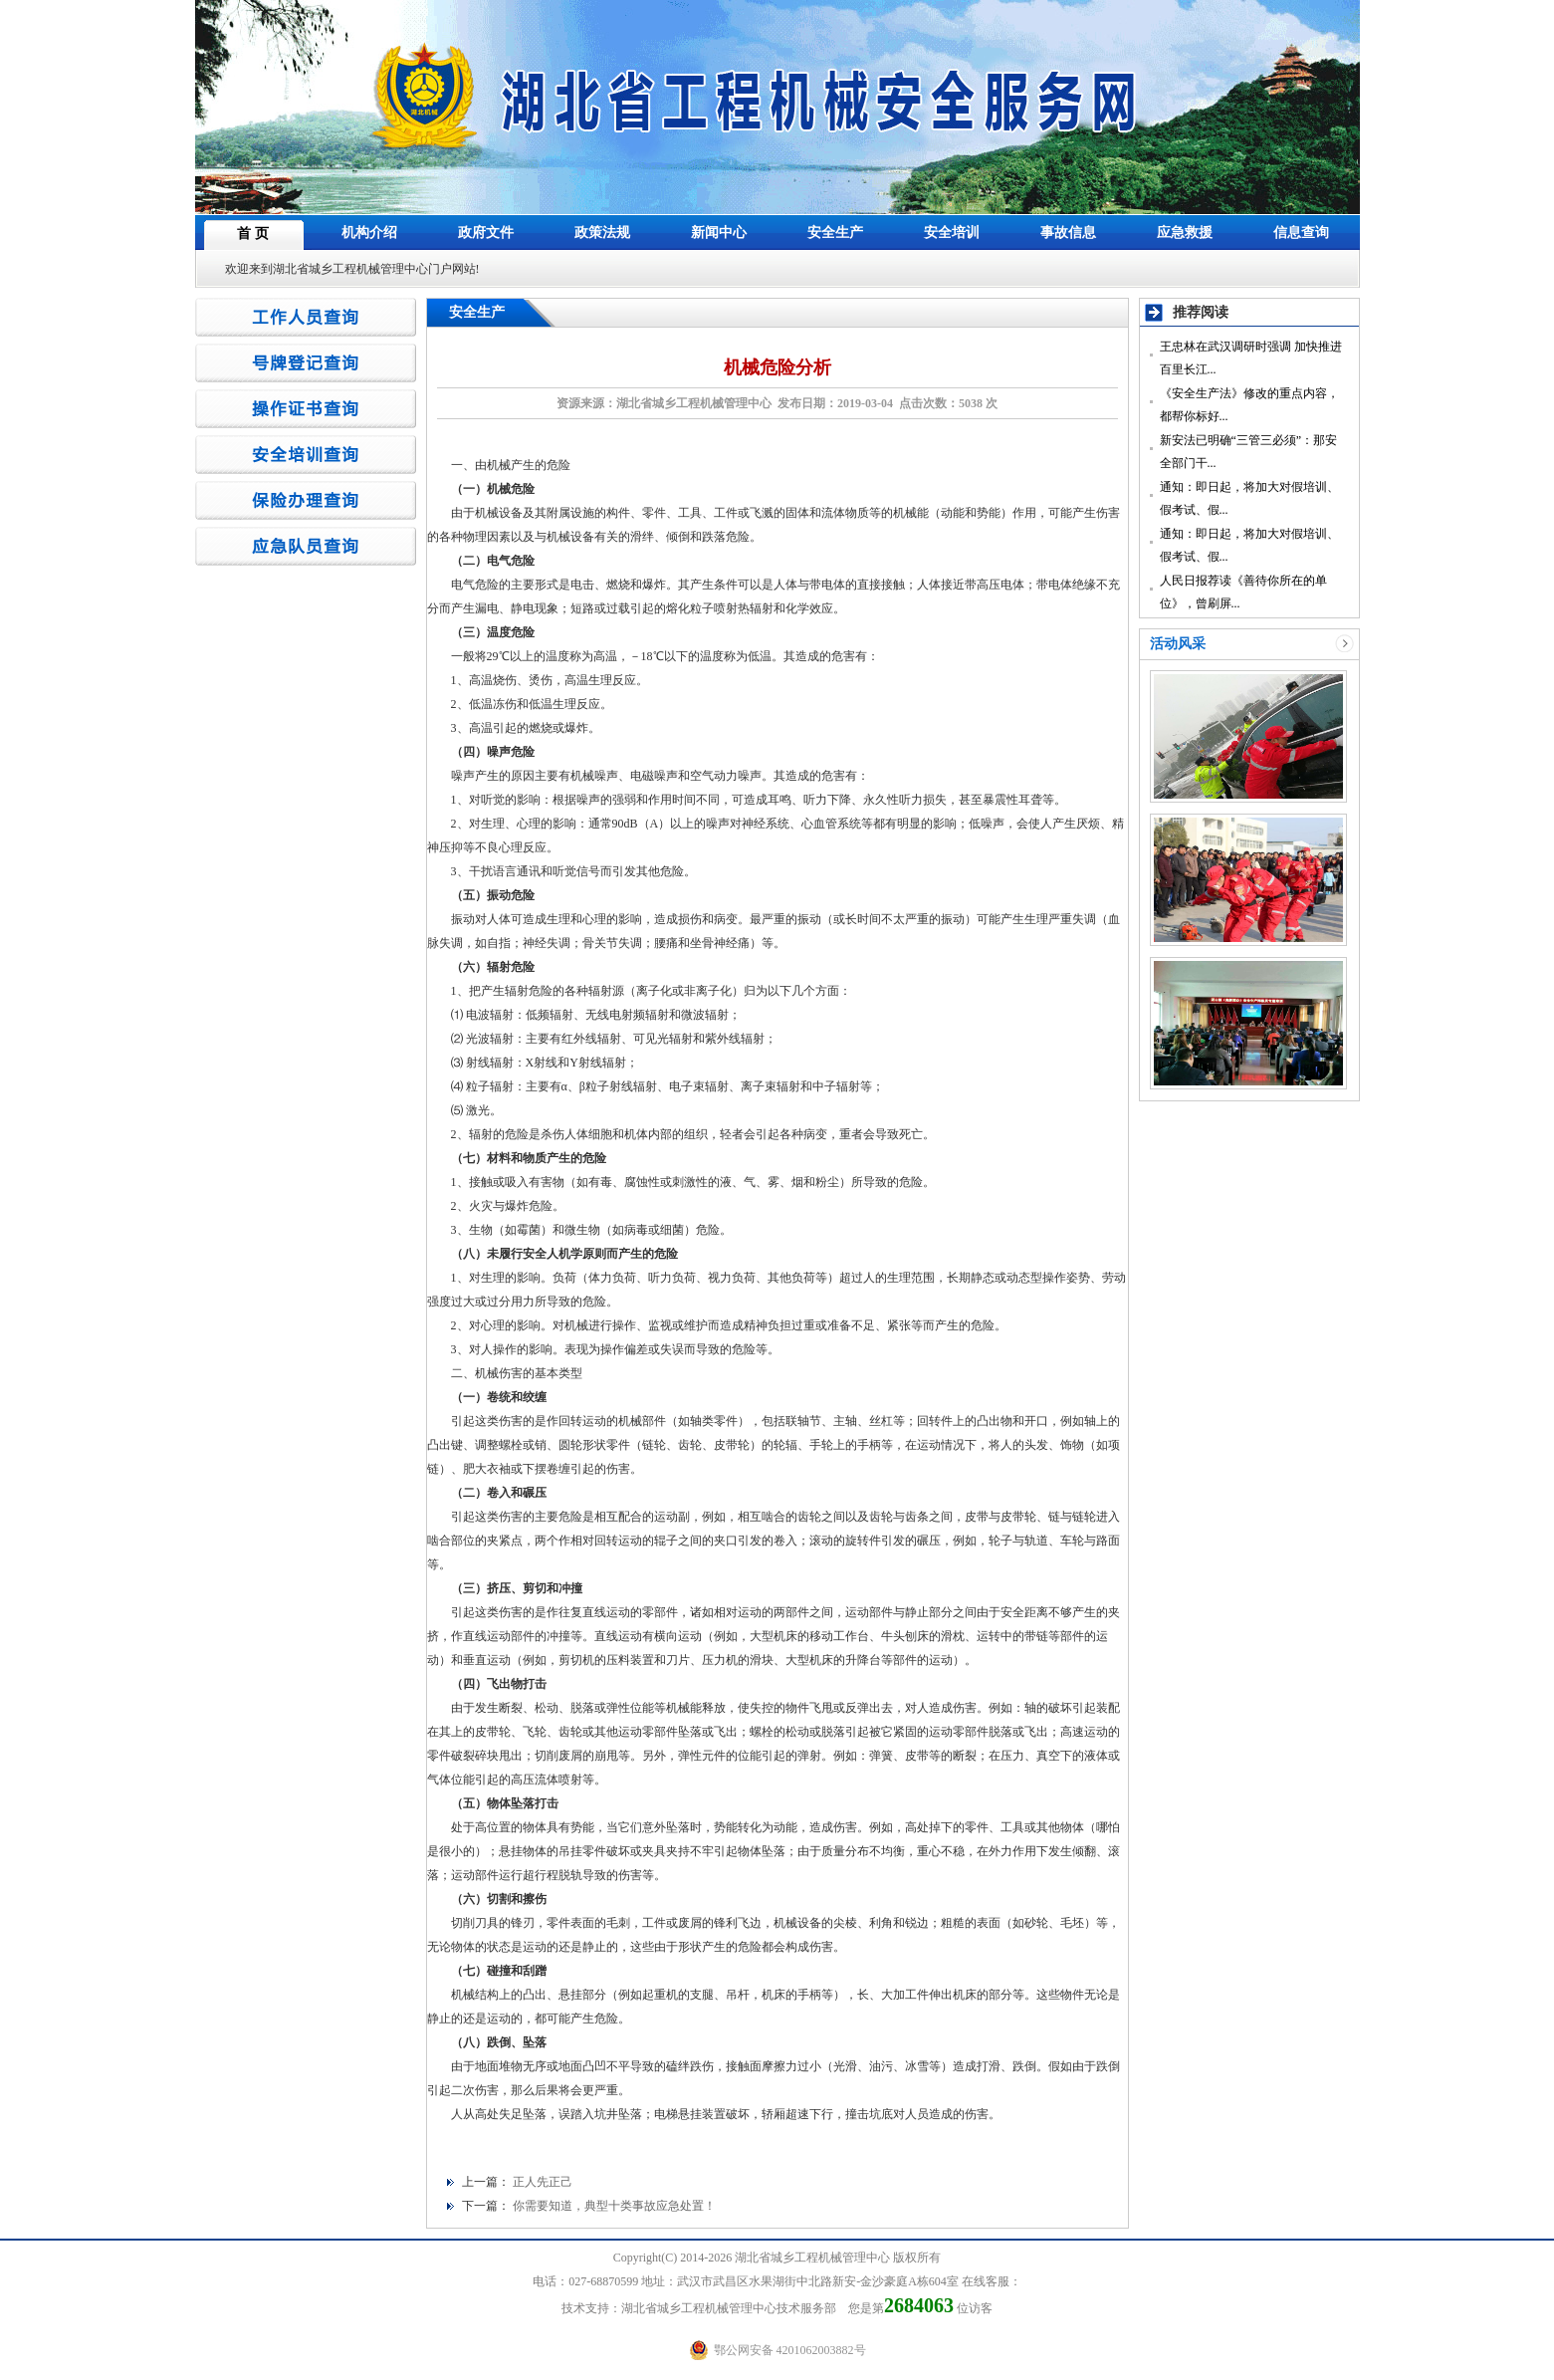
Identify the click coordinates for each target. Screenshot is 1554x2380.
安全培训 (952, 232)
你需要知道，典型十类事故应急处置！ (614, 2206)
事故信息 (1068, 232)
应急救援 (1185, 232)
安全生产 (835, 232)
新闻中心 (719, 232)
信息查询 (1301, 232)
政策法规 (602, 232)
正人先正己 (542, 2182)
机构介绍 (369, 232)
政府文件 (486, 232)
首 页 (253, 233)
